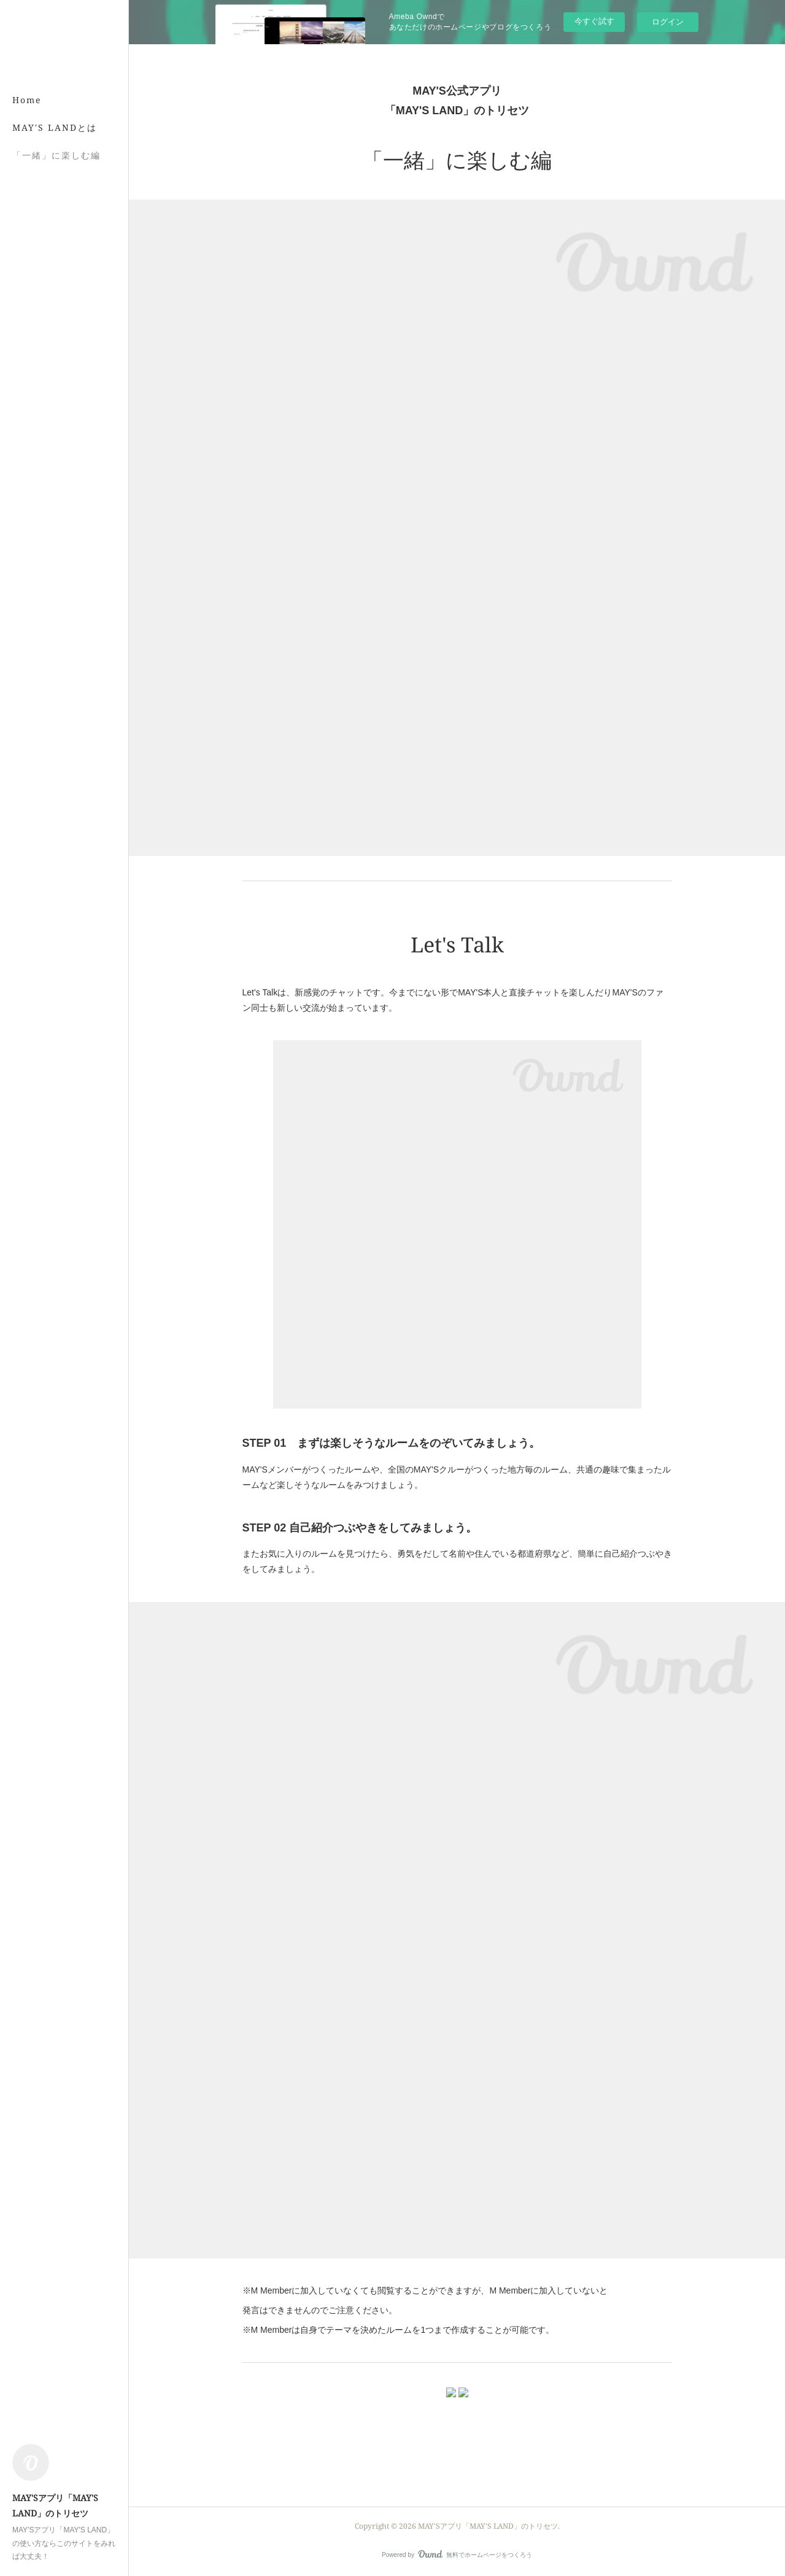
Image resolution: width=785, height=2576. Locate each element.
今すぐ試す (594, 21)
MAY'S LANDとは (54, 127)
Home (27, 100)
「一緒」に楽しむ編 (56, 155)
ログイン (668, 21)
